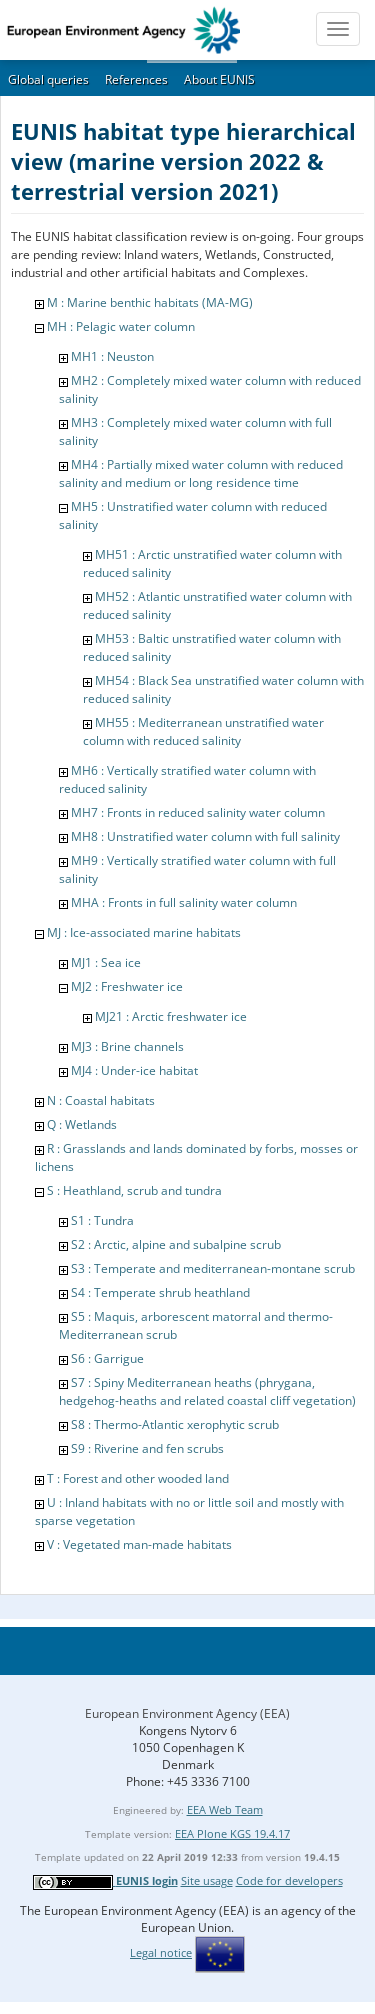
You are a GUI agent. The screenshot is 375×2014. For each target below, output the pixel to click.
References (136, 79)
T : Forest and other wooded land (138, 1478)
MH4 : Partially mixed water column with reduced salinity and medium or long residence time (201, 473)
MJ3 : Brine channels (127, 1046)
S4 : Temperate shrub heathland (160, 1292)
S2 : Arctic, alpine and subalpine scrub (176, 1244)
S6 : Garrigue (107, 1358)
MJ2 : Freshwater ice (127, 986)
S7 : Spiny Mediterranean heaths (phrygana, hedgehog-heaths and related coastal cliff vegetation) (207, 1391)
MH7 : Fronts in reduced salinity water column (198, 812)
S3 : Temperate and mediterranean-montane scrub (213, 1268)
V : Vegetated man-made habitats (139, 1544)
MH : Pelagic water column (121, 326)
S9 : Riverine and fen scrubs (147, 1448)
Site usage (207, 1880)
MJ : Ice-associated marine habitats (144, 932)
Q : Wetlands (82, 1124)
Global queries (48, 79)
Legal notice (161, 1952)
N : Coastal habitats (101, 1100)
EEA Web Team (225, 1809)
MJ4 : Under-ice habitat (134, 1070)
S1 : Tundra (102, 1220)
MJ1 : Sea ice (106, 962)
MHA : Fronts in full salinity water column (184, 902)
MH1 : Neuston (112, 356)
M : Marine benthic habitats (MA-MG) (150, 302)
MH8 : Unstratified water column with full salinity (205, 836)
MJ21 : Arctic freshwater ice (171, 1016)
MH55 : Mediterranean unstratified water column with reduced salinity (203, 731)
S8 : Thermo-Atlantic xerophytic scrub (175, 1424)
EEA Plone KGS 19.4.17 (232, 1833)
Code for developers (289, 1880)
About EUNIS (219, 79)
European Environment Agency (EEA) (187, 1713)
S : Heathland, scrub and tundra (134, 1190)
